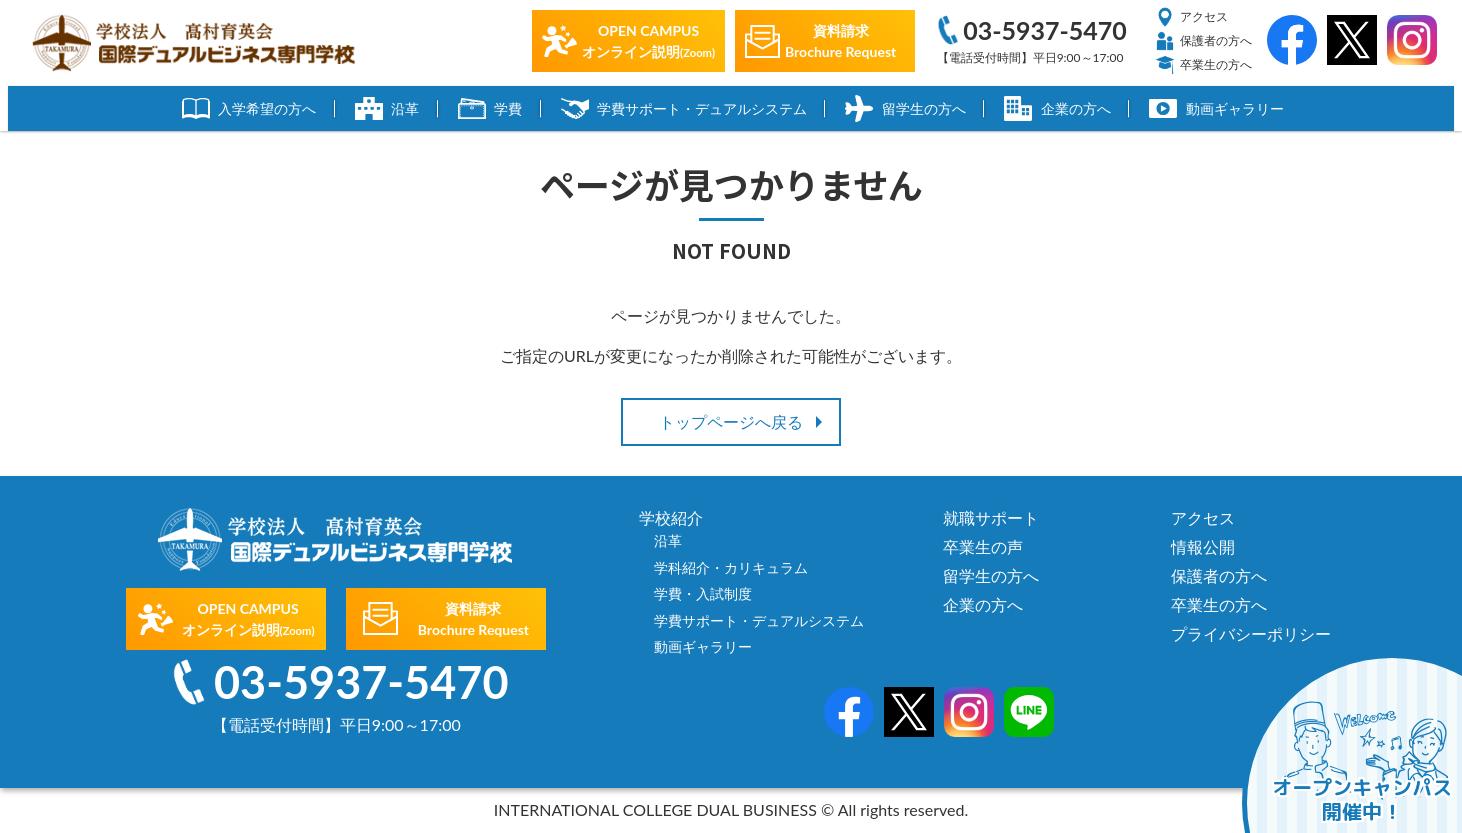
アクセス (1191, 17)
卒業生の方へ (1203, 65)
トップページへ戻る (731, 421)
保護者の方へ (1203, 41)
